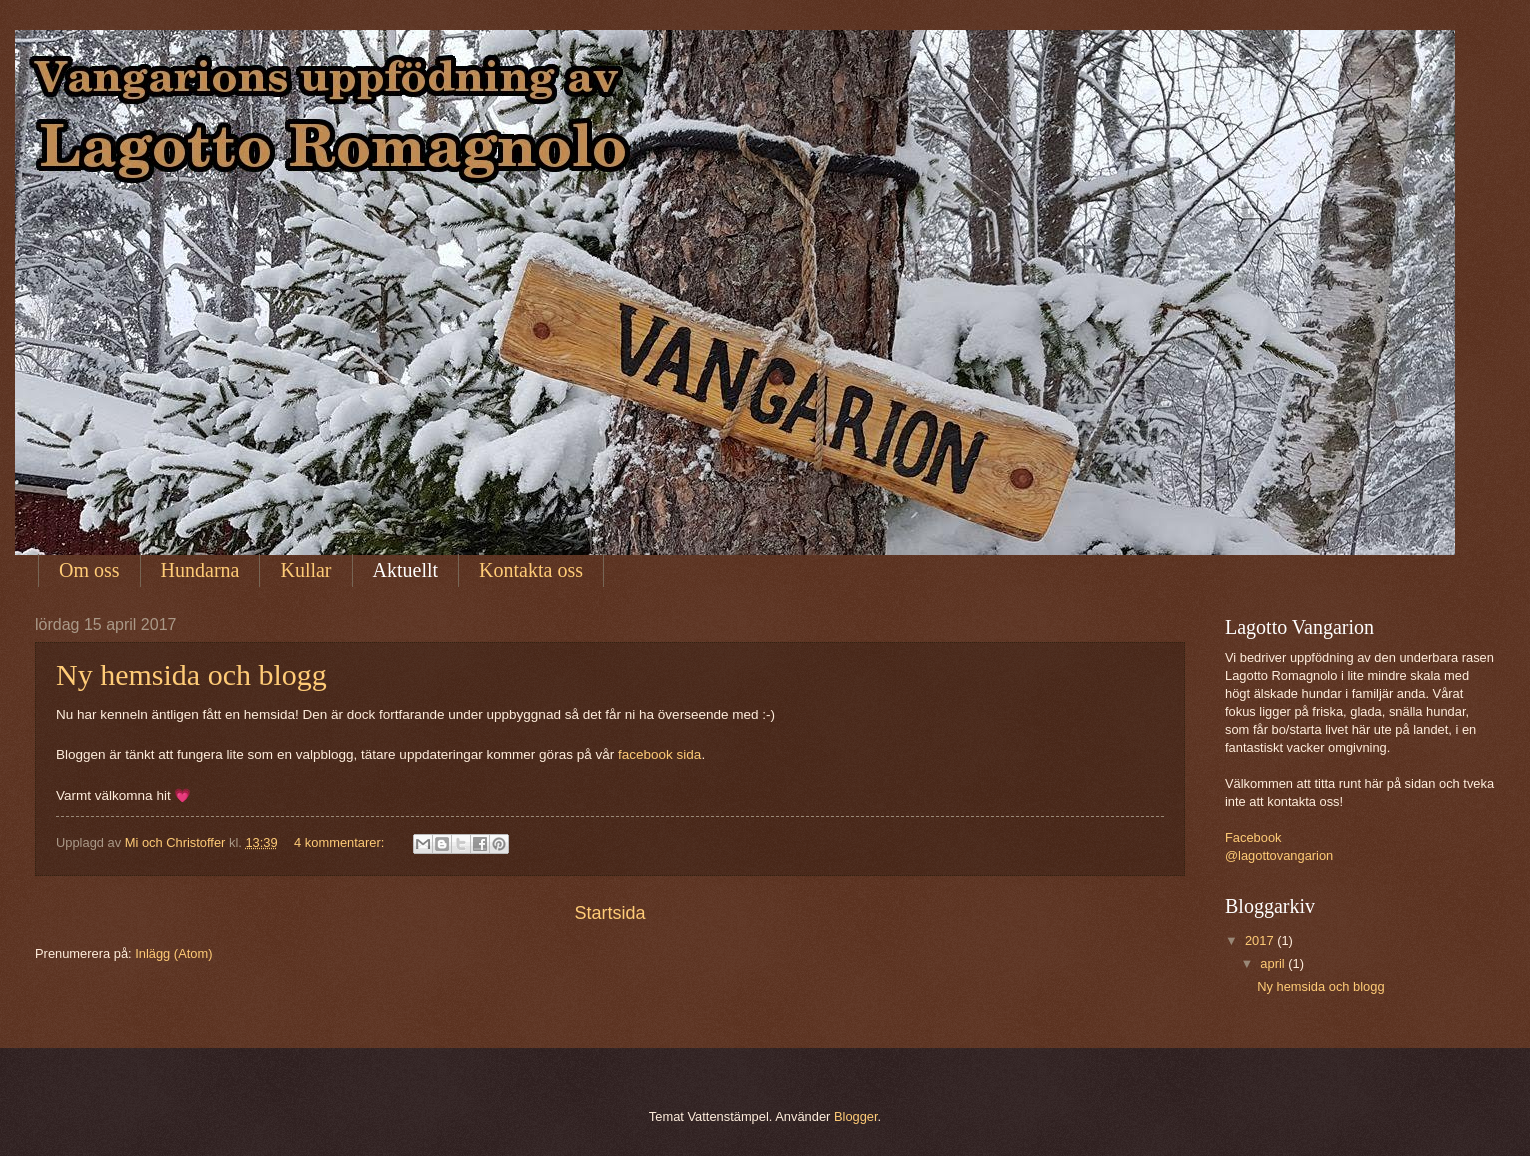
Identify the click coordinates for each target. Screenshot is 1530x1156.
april (1274, 963)
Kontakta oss (531, 570)
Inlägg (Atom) (173, 953)
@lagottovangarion (1279, 855)
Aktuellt (406, 570)
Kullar (305, 570)
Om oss (89, 570)
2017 (1261, 940)
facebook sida (659, 754)
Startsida (609, 913)
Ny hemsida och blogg (191, 674)
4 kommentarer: (341, 842)
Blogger (856, 1116)
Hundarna (200, 570)
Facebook (1253, 837)
